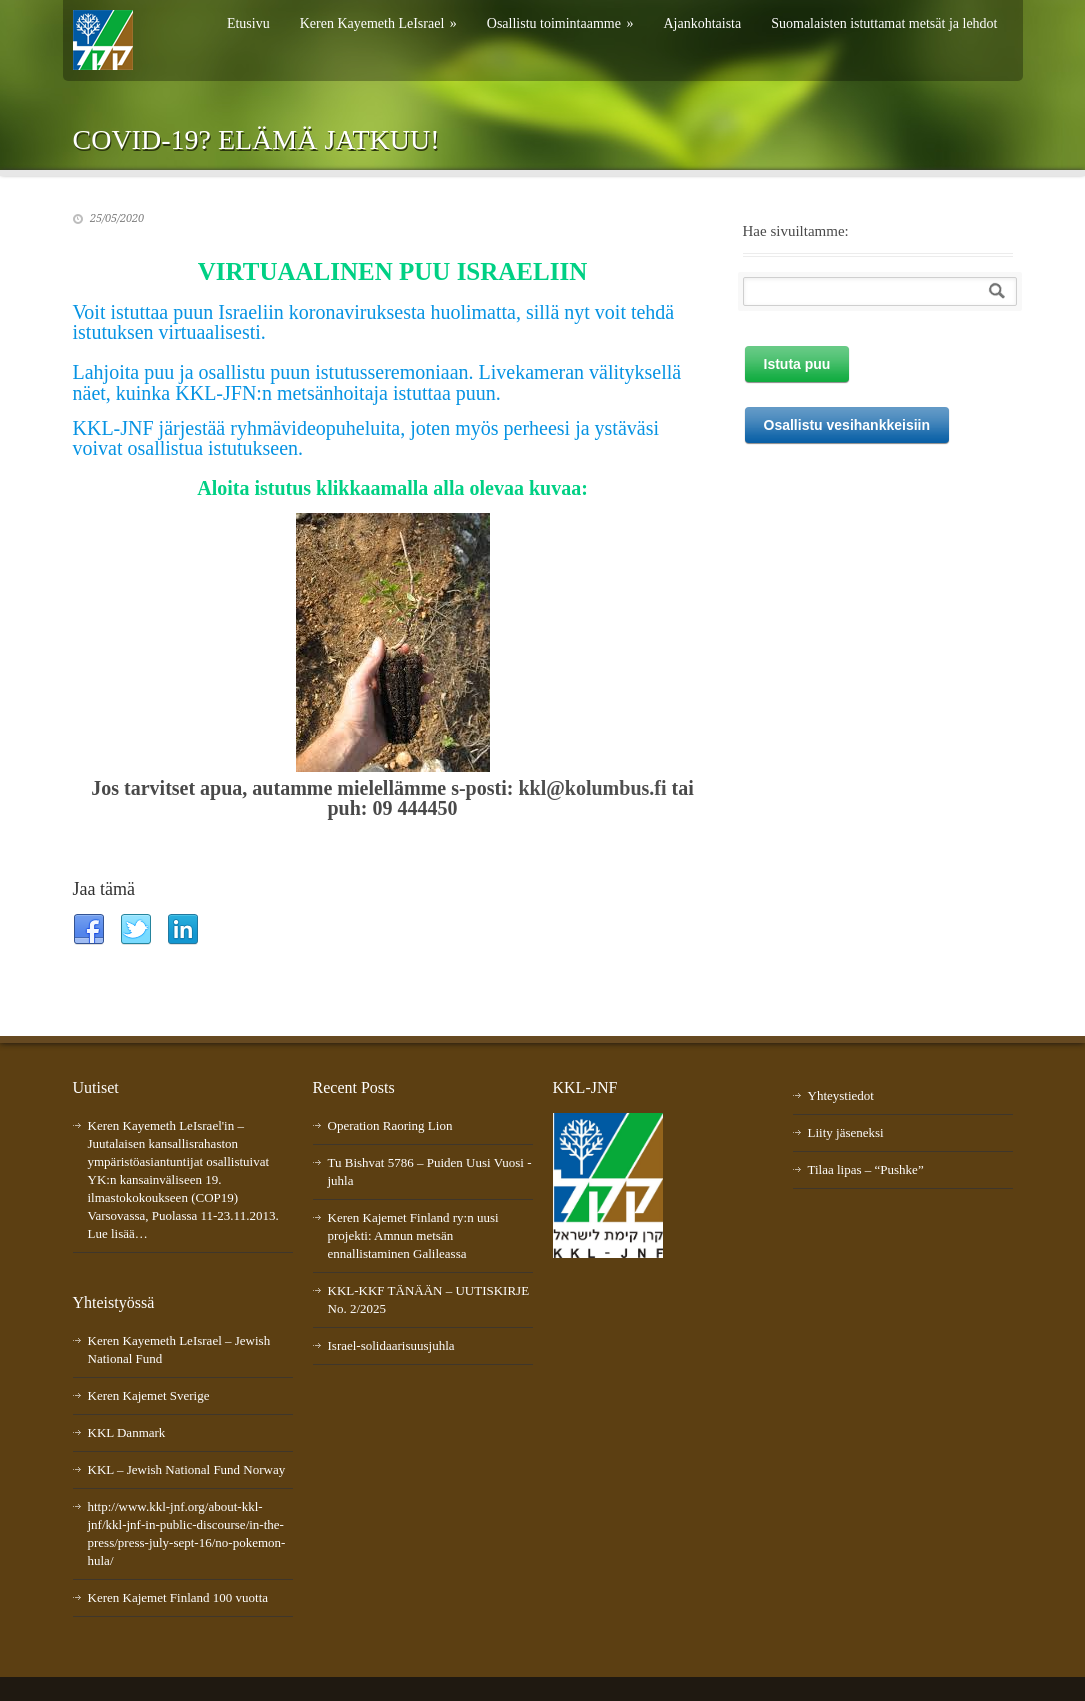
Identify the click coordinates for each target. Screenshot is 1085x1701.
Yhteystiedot (841, 1095)
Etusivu (248, 23)
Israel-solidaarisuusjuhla (391, 1345)
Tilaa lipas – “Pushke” (866, 1169)
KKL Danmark (127, 1432)
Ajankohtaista (702, 23)
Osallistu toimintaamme (560, 23)
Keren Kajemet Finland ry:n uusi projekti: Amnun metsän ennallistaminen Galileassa (413, 1235)
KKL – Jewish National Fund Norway (187, 1469)
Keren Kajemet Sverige (149, 1395)
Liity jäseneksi (846, 1132)
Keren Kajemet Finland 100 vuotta (178, 1597)
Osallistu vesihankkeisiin (847, 425)
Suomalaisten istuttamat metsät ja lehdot (884, 23)
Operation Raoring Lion (390, 1125)
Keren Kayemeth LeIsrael (378, 23)
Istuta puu (797, 364)
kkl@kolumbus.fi (592, 788)
